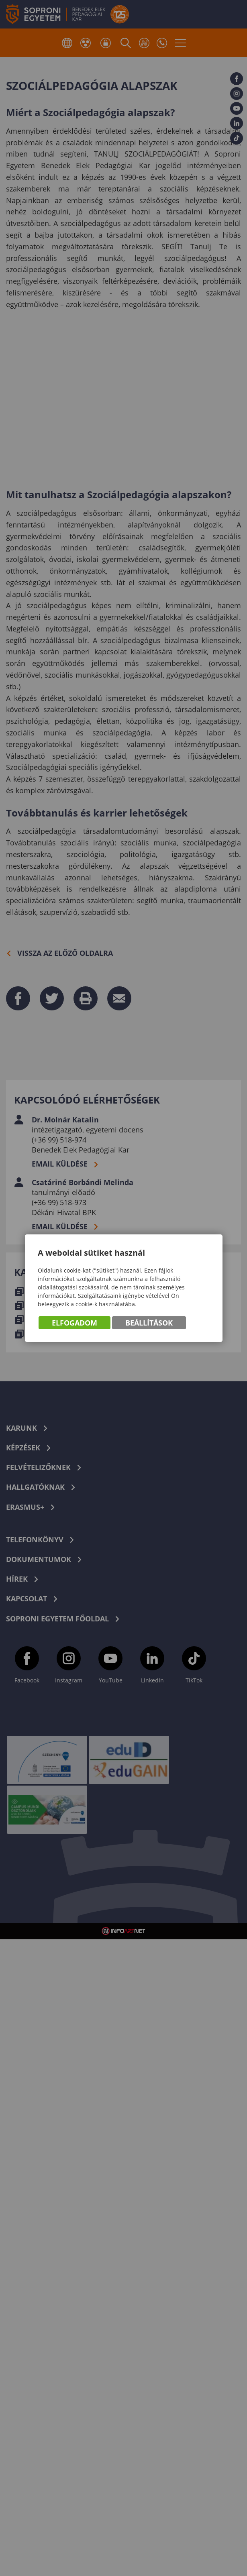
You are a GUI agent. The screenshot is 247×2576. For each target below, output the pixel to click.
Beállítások (149, 1323)
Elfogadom (74, 1323)
